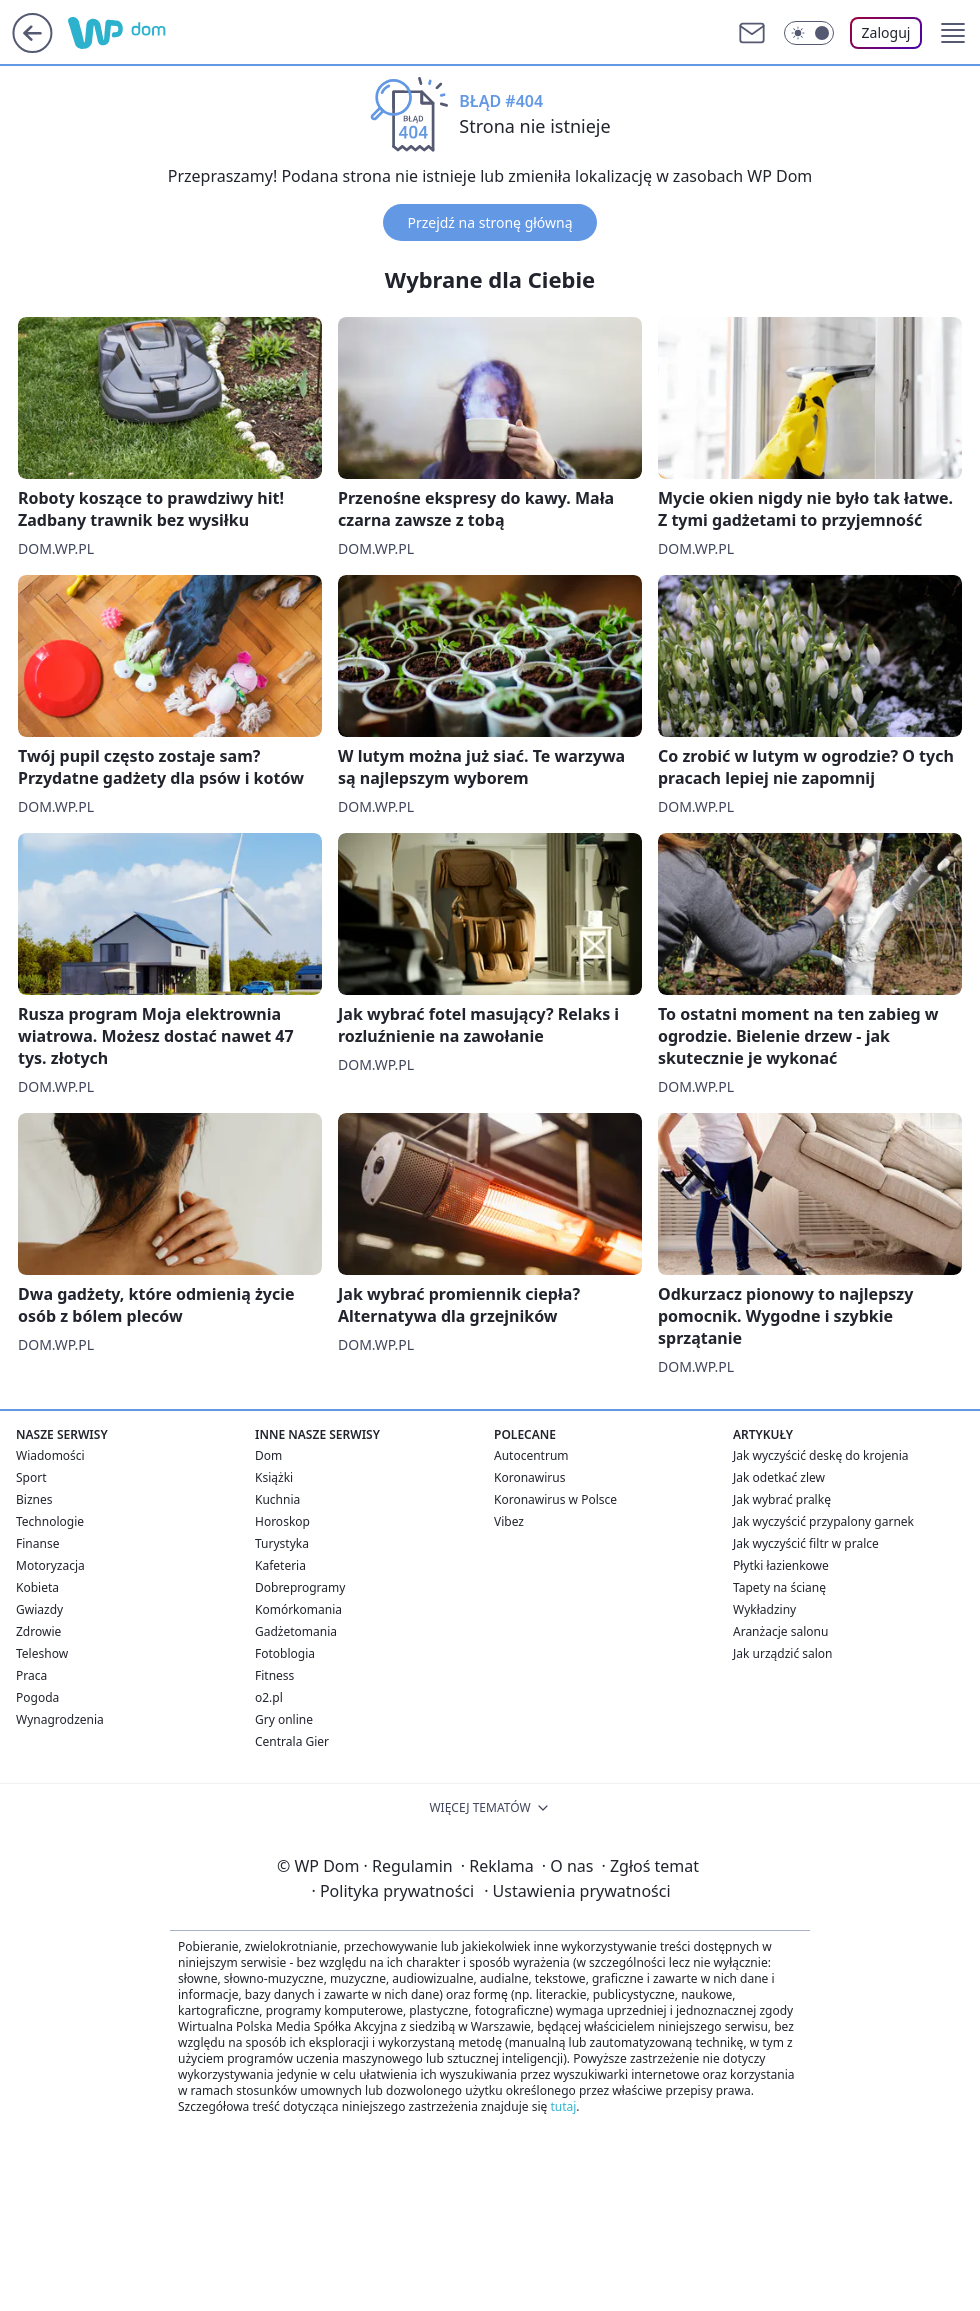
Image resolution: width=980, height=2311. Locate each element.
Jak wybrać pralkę (782, 1499)
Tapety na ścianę (779, 1587)
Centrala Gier (292, 1741)
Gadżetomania (296, 1631)
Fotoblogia (285, 1653)
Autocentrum (531, 1455)
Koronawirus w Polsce (555, 1499)
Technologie (50, 1521)
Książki (274, 1477)
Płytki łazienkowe (781, 1565)
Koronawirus (529, 1477)
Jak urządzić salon (783, 1653)
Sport (31, 1477)
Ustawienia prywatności (577, 1891)
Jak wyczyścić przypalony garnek (823, 1521)
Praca (31, 1675)
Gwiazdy (39, 1609)
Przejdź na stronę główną (489, 222)
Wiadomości (50, 1455)
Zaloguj (886, 32)
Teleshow (42, 1653)
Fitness (274, 1675)
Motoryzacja (50, 1565)
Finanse (37, 1543)
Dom (268, 1455)
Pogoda (37, 1697)
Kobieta (37, 1587)
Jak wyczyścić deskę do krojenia (821, 1455)
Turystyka (282, 1543)
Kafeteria (280, 1565)
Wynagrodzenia (60, 1719)
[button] (953, 33)
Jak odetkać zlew (779, 1477)
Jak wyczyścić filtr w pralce (806, 1543)
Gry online (284, 1719)
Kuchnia (277, 1499)
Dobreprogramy (300, 1587)
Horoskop (282, 1521)
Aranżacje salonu (780, 1631)
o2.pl (269, 1697)
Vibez (509, 1521)
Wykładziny (764, 1609)
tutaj (563, 2106)
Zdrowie (38, 1631)
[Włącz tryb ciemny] (809, 33)
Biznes (34, 1499)
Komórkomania (298, 1609)
